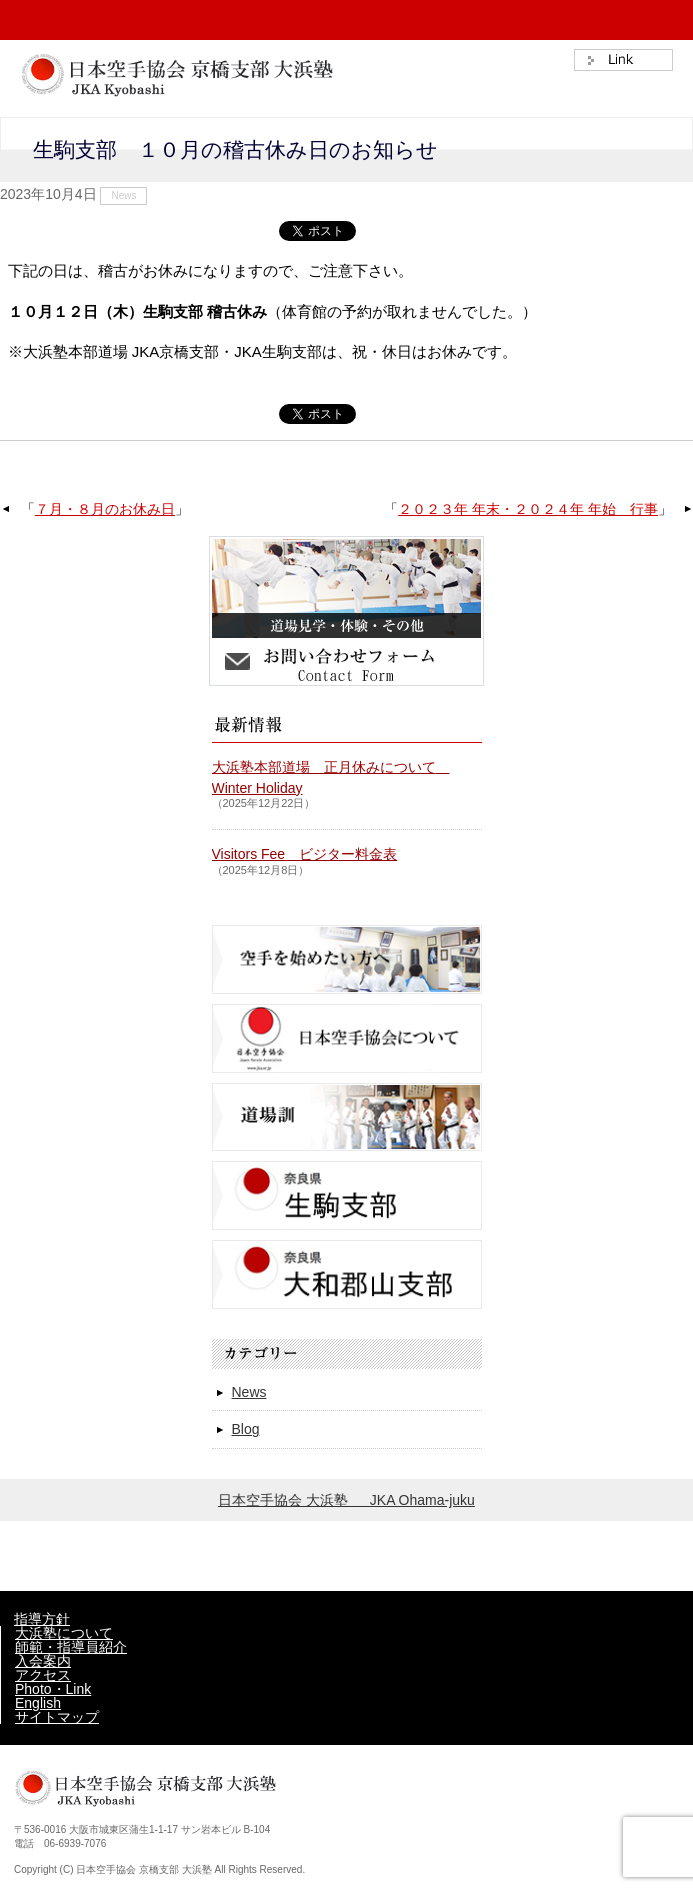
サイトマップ (57, 1717)
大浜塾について (64, 1633)
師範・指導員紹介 (71, 1647)
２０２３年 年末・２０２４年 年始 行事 (528, 509)
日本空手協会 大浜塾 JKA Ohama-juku (346, 1500)
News (123, 195)
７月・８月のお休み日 (105, 509)
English (38, 1703)
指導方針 (42, 1619)
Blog (246, 1429)
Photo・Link (53, 1689)
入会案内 (43, 1661)
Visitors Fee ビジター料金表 (305, 854)
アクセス (43, 1675)
